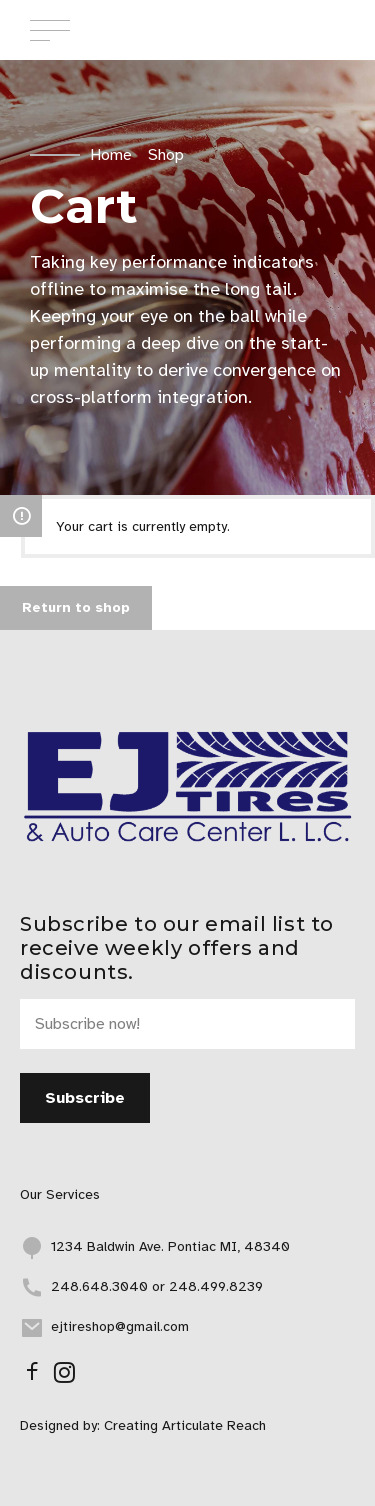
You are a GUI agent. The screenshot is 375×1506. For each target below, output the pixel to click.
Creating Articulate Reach (185, 1425)
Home (111, 155)
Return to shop (76, 607)
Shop (166, 155)
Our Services (60, 1194)
